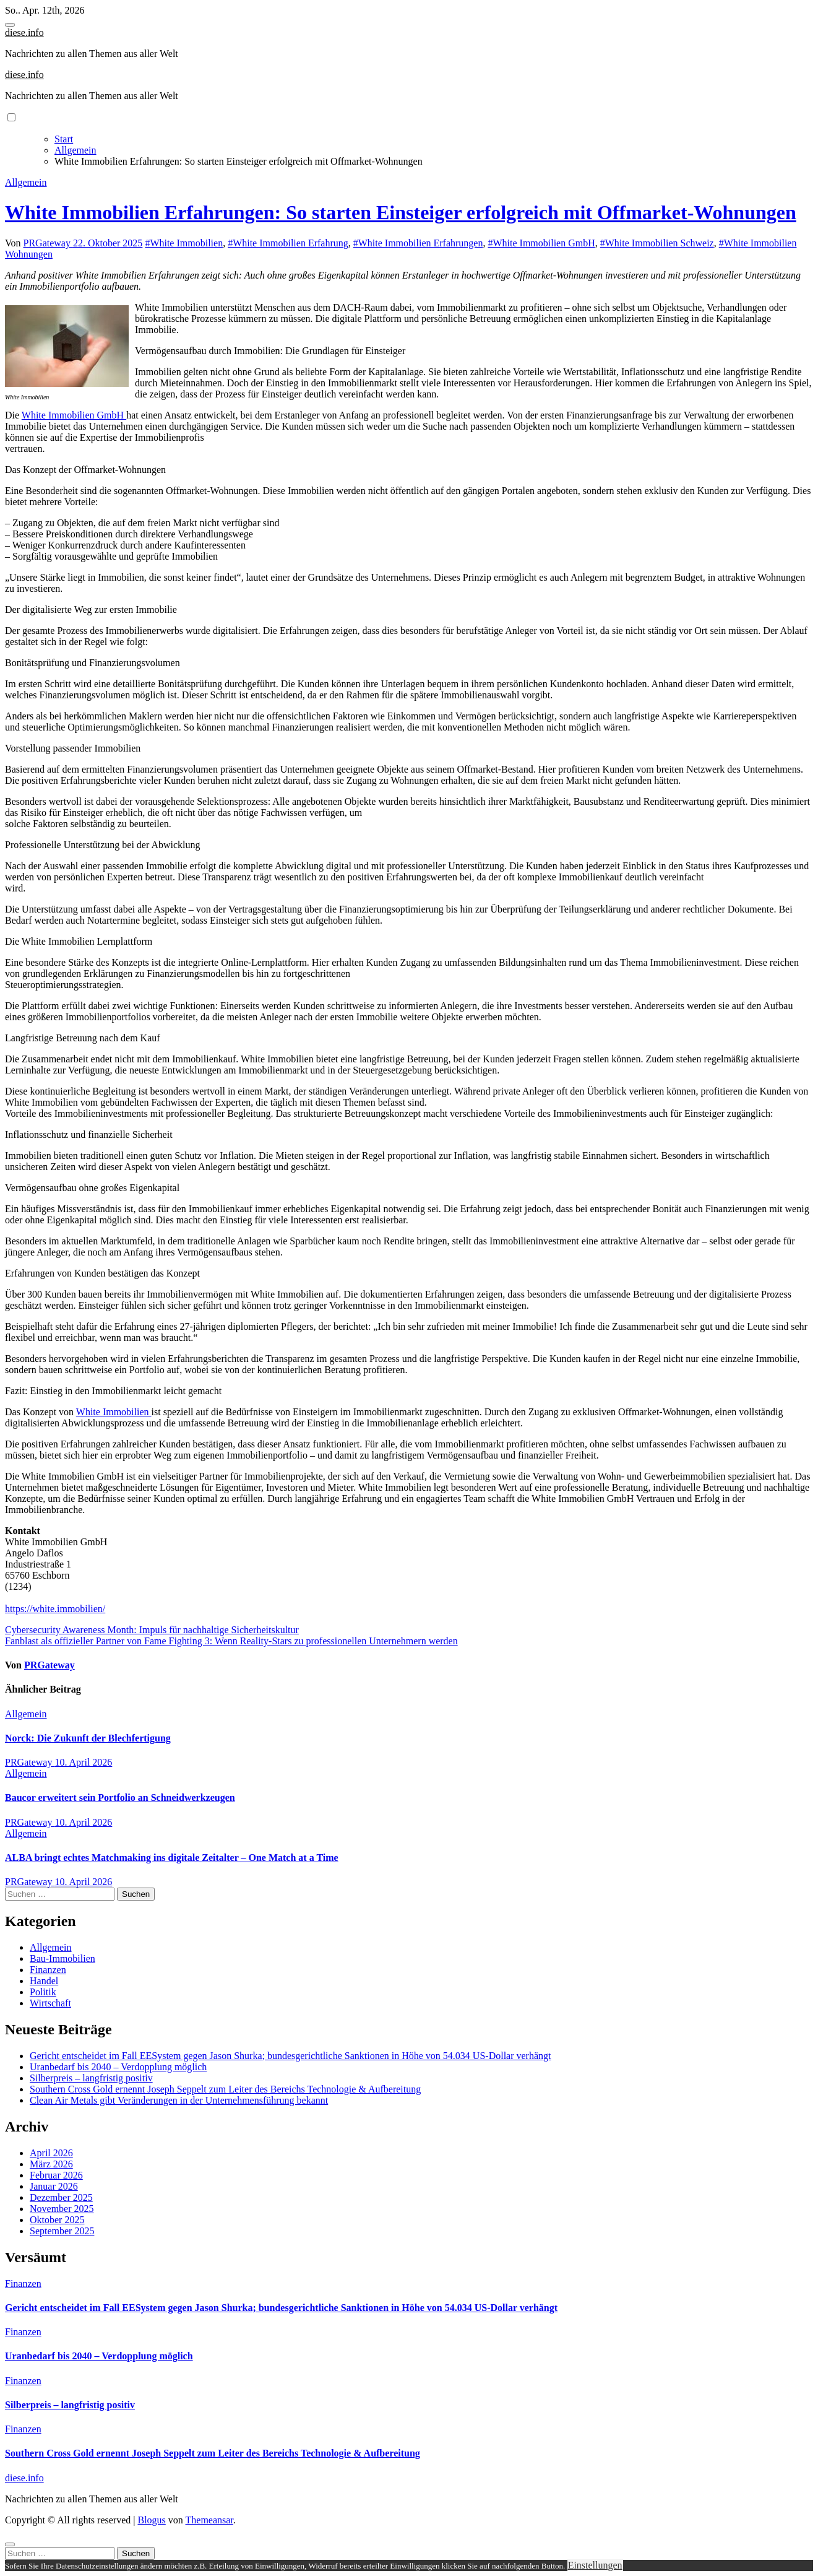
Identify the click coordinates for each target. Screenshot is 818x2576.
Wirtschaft (50, 2003)
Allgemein (26, 182)
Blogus (151, 2520)
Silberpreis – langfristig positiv (91, 2078)
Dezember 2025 (61, 2197)
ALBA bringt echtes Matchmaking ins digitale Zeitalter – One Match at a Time (171, 1857)
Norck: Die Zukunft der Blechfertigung (88, 1738)
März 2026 (51, 2164)
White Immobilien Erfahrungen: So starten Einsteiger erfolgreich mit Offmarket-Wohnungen (400, 212)
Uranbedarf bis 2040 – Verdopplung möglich (118, 2067)
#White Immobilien (184, 243)
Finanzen (48, 1969)
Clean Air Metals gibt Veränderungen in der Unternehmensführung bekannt (179, 2100)
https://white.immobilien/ (55, 1608)
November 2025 (62, 2208)
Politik (43, 1992)
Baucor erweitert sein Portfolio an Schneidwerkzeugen (120, 1797)
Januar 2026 (54, 2186)
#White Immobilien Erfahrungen (418, 243)
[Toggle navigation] (10, 25)
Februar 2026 (56, 2175)
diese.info (24, 32)
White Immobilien (114, 1412)
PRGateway (48, 243)
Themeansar (209, 2520)
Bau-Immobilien (62, 1958)
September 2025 (62, 2231)
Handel (44, 1980)
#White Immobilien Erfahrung (288, 243)
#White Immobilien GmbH (541, 243)
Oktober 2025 (57, 2219)
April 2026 (51, 2153)
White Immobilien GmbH (74, 415)
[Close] (10, 2544)
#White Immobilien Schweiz (657, 243)
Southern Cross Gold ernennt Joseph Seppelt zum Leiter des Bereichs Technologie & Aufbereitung (225, 2089)
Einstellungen (595, 2565)
